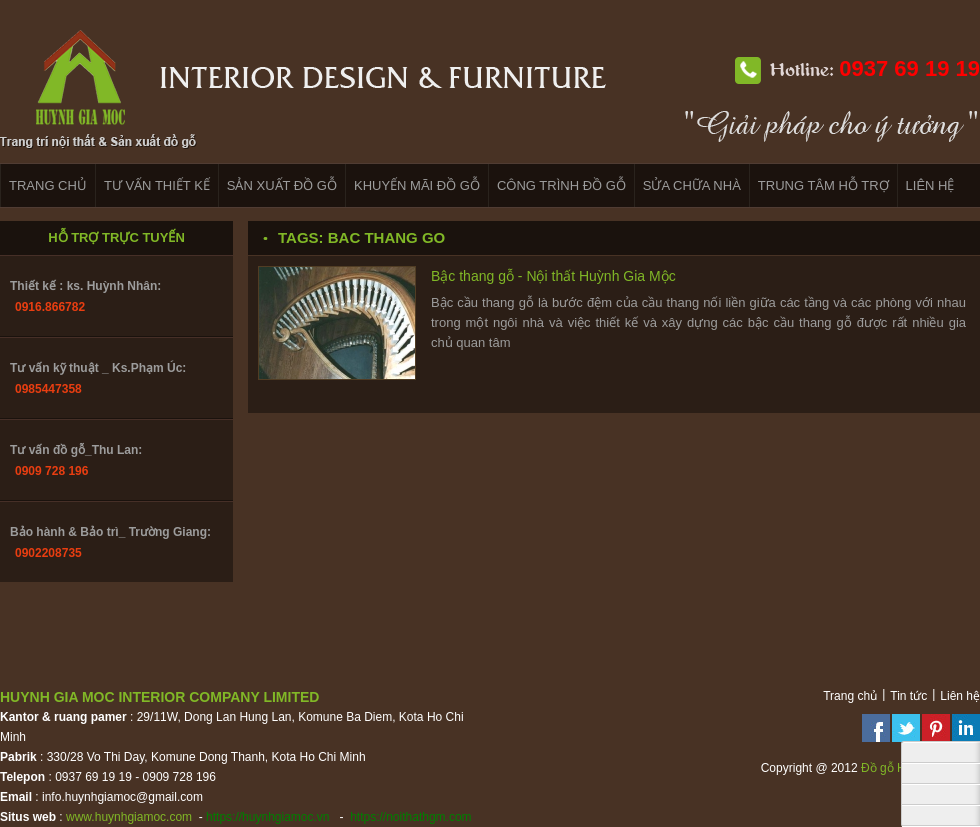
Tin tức (908, 696)
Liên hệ (960, 696)
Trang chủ (850, 696)
